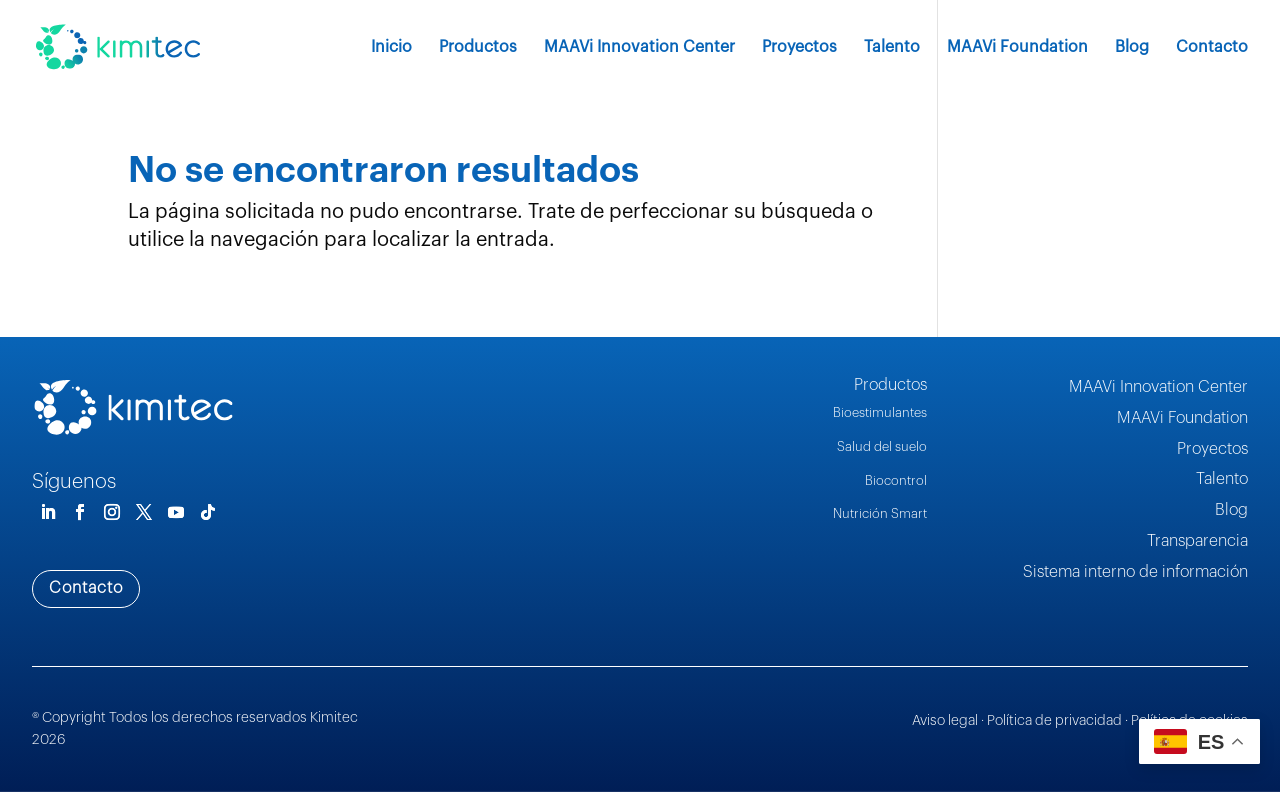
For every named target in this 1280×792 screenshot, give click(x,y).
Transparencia (1197, 541)
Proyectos (799, 47)
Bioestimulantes (880, 412)
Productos (478, 47)
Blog (1132, 47)
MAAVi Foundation (1017, 47)
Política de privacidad (1054, 721)
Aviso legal (945, 721)
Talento (892, 47)
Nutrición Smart (880, 513)
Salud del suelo (882, 446)
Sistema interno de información (1135, 572)
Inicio (391, 47)
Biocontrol (896, 480)
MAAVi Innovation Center (639, 47)
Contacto (1212, 47)
